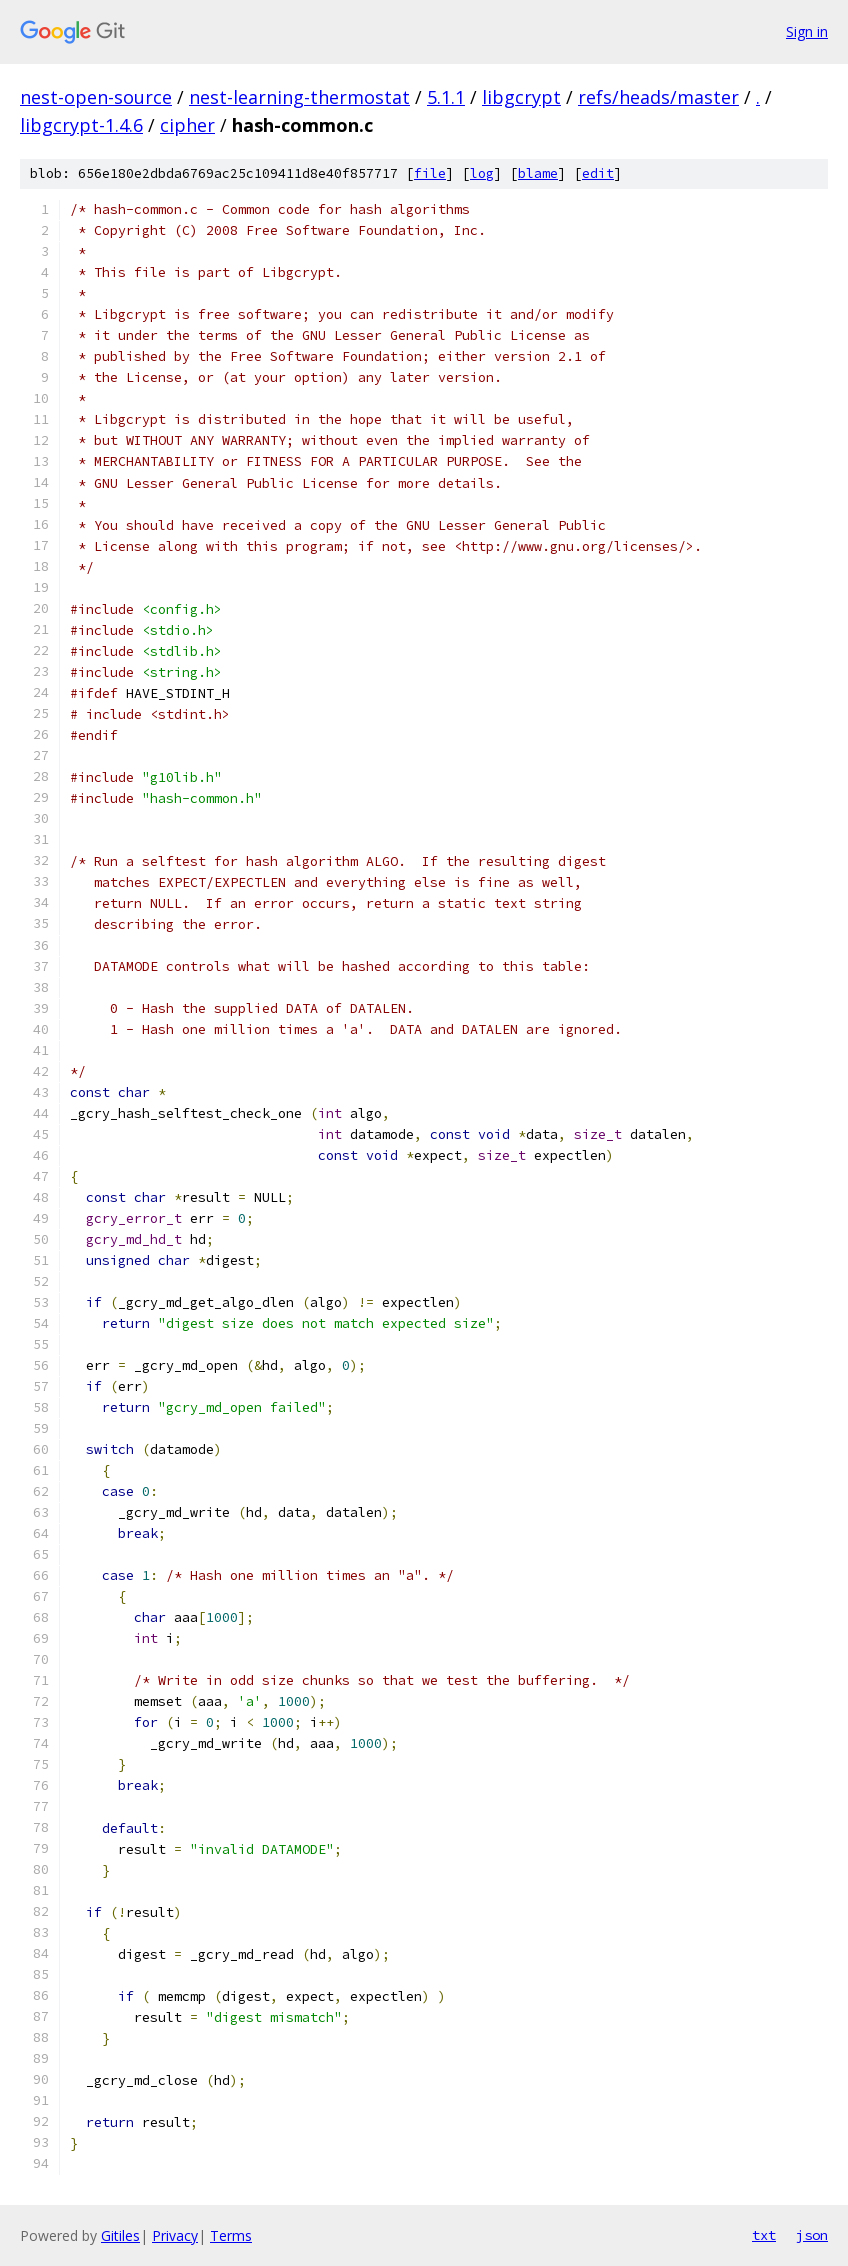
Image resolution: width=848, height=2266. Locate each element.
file (430, 173)
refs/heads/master (658, 97)
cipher (187, 125)
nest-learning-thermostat (299, 97)
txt (764, 2235)
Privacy (175, 2235)
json (812, 2235)
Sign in (807, 31)
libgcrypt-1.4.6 (81, 125)
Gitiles (120, 2235)
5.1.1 (446, 97)
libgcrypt (521, 97)
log (482, 173)
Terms (231, 2235)
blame (538, 173)
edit (598, 173)
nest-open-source (96, 97)
